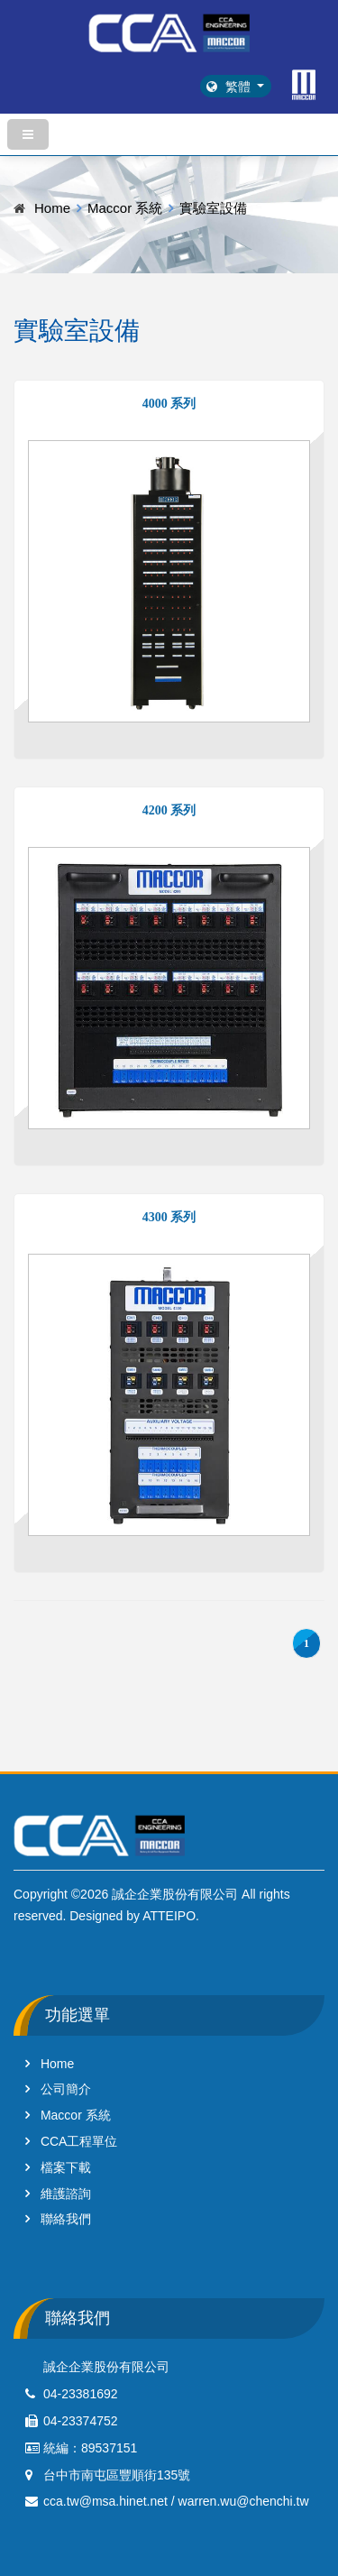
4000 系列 (169, 403)
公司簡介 (66, 2089)
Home (52, 208)
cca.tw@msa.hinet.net (105, 2501)
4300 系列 (169, 1217)
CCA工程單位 (79, 2141)
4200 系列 (169, 810)
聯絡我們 (66, 2219)
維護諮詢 (66, 2193)
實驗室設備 (213, 208)
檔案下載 (66, 2167)
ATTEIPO (169, 1916)
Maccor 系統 (124, 208)
